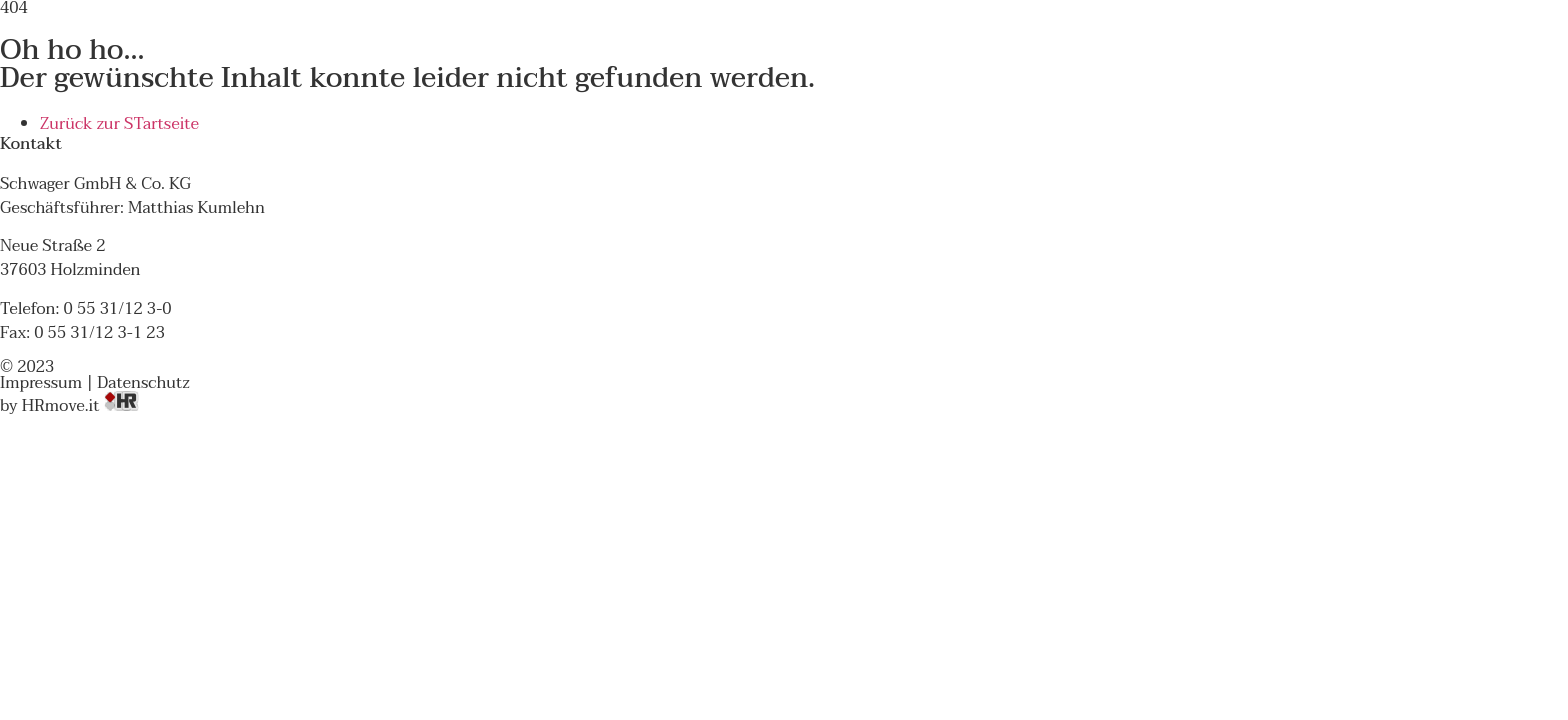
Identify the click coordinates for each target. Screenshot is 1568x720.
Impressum (41, 383)
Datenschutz (143, 383)
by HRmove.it (69, 406)
